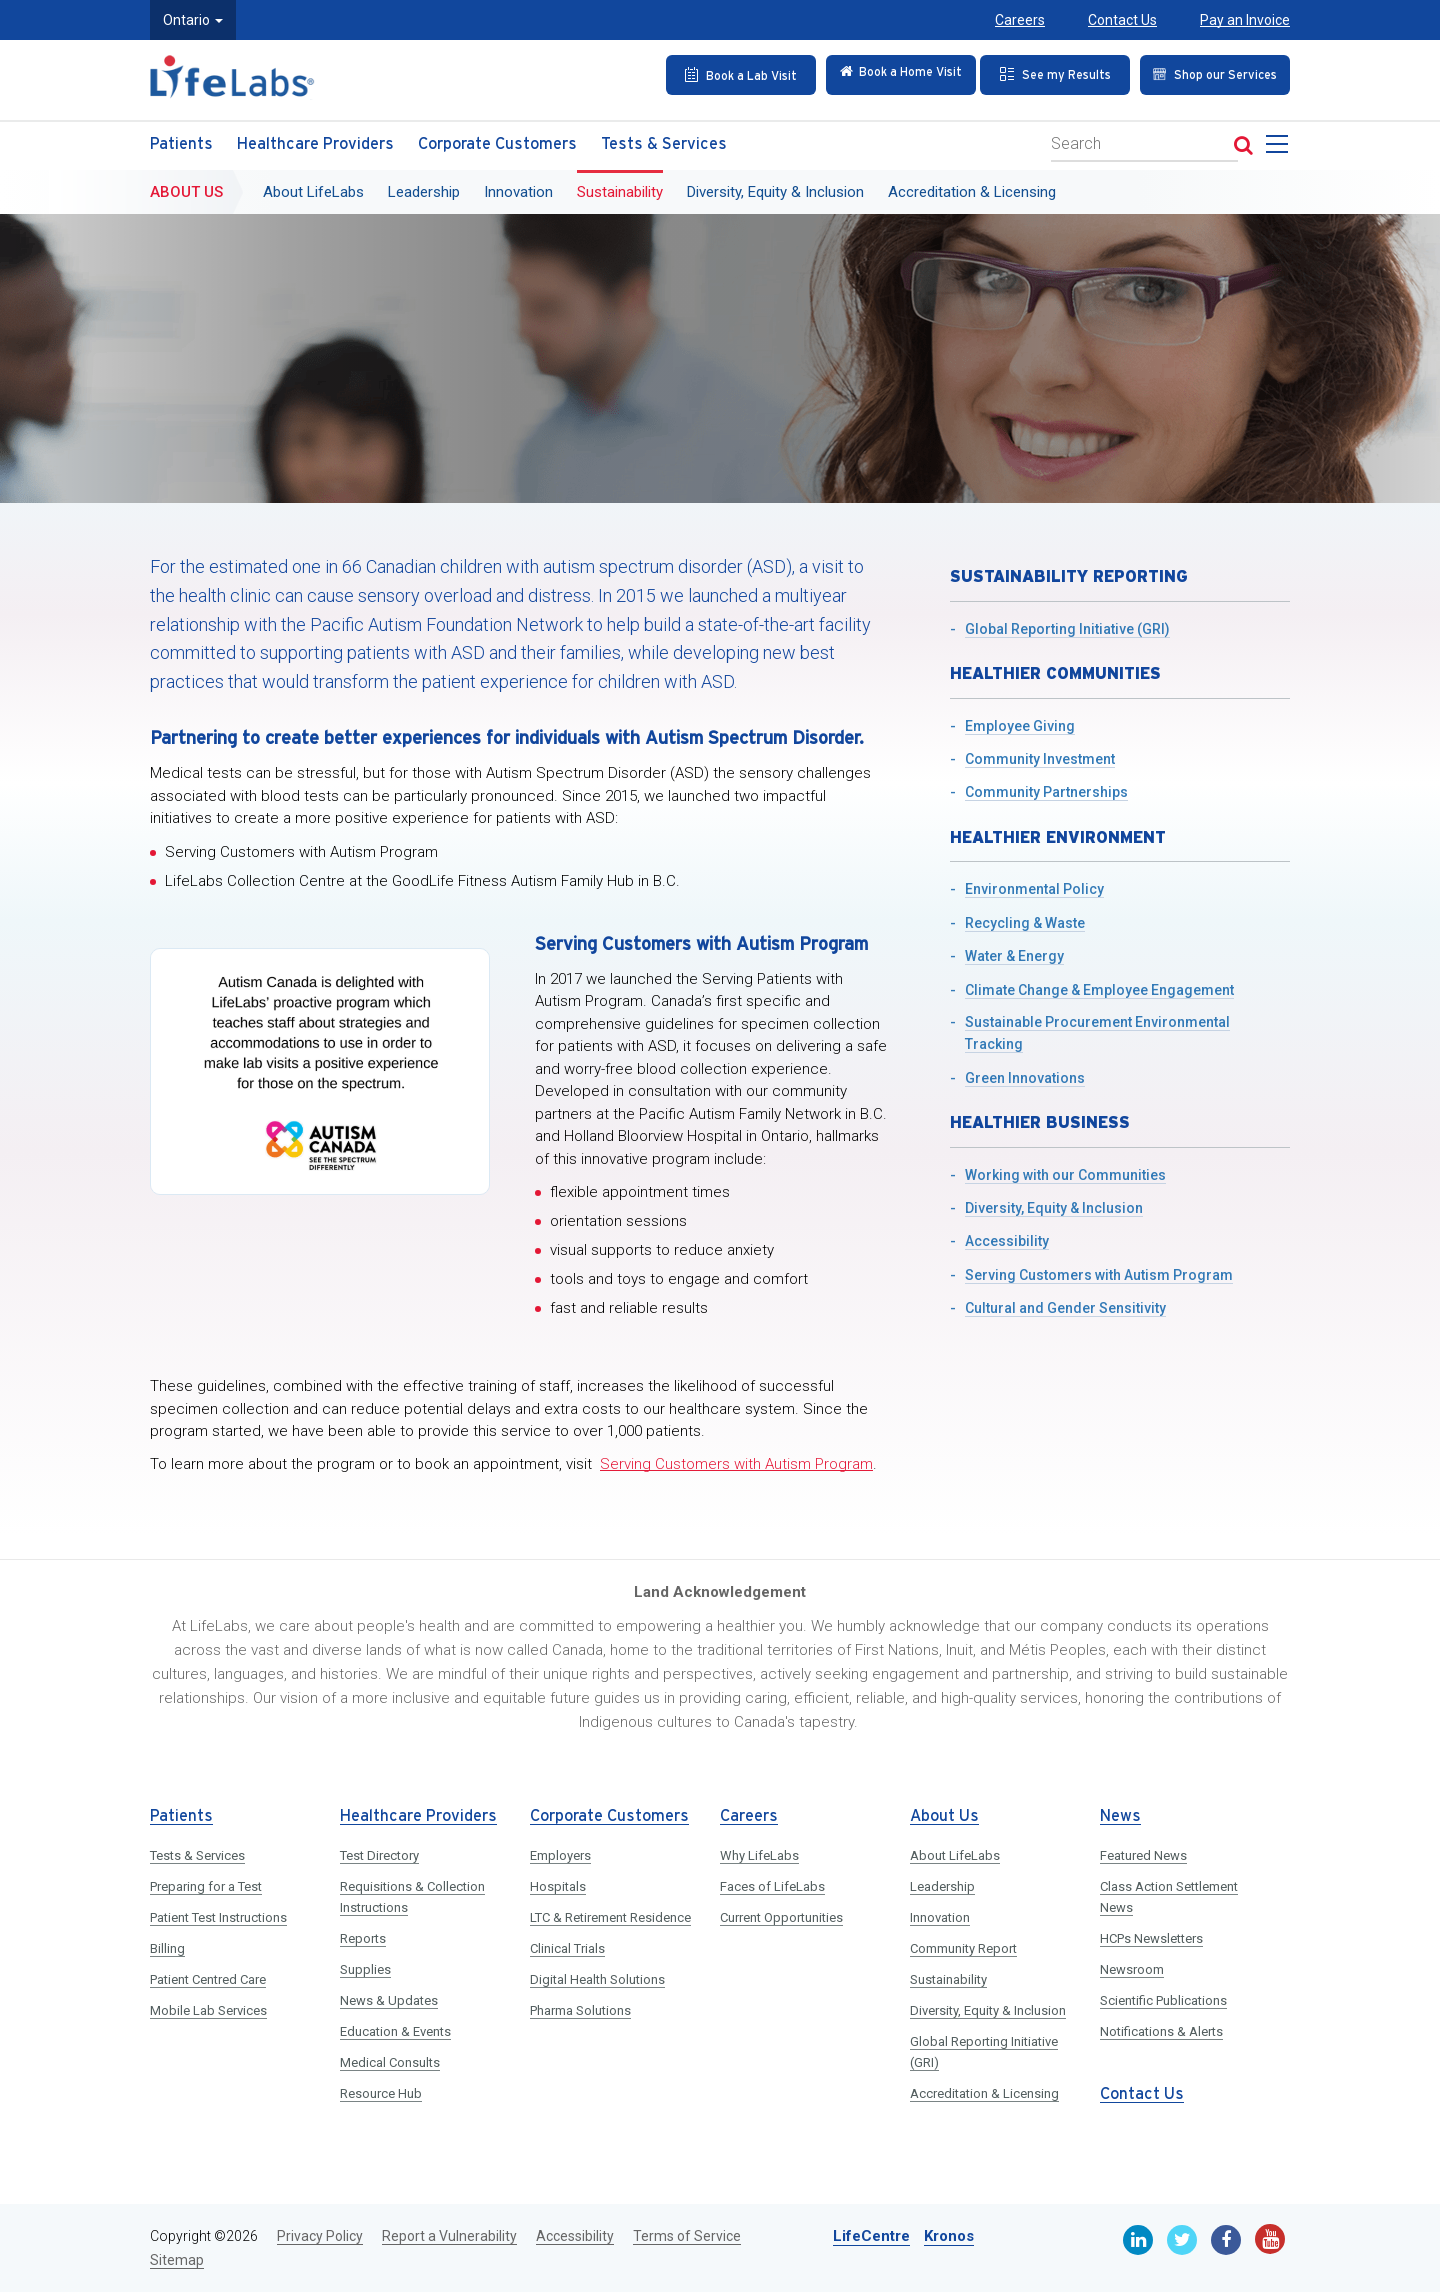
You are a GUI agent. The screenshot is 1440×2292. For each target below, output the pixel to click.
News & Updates (389, 2000)
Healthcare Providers (315, 139)
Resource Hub (381, 2093)
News (1120, 1816)
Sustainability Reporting (1069, 576)
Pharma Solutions (580, 2010)
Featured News (1143, 1855)
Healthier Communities (1055, 673)
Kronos (949, 2236)
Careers (1020, 20)
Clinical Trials (567, 1948)
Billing (167, 1948)
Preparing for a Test (206, 1886)
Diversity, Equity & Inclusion (775, 187)
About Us (186, 187)
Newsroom (1132, 1969)
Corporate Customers (497, 139)
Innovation (518, 187)
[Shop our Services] (1209, 74)
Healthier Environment (1058, 837)
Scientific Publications (1163, 2000)
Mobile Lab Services (208, 2010)
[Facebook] (1226, 2240)
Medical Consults (390, 2062)
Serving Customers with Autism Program (736, 1464)
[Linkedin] (1138, 2240)
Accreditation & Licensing (972, 187)
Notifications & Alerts (1161, 2031)
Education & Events (395, 2031)
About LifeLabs (313, 187)
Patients (181, 139)
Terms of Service (687, 2236)
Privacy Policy (320, 2236)
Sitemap (177, 2260)
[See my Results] (1049, 74)
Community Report (963, 1948)
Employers (560, 1855)
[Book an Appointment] (727, 74)
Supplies (365, 1969)
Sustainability (620, 187)
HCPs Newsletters (1151, 1938)
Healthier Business (1040, 1122)
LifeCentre (871, 2236)
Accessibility (575, 2236)
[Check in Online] (888, 74)
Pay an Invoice (1245, 20)
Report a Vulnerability (449, 2236)
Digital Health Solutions (597, 1979)
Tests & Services (664, 139)
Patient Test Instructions (218, 1917)
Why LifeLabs (759, 1855)
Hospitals (558, 1886)
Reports (363, 1938)
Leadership (424, 187)
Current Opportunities (781, 1917)
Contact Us (1122, 20)
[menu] (1281, 145)
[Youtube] (1270, 2239)
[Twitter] (1182, 2240)
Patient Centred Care (208, 1979)
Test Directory (379, 1855)
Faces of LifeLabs (772, 1886)
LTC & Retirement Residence (610, 1917)
